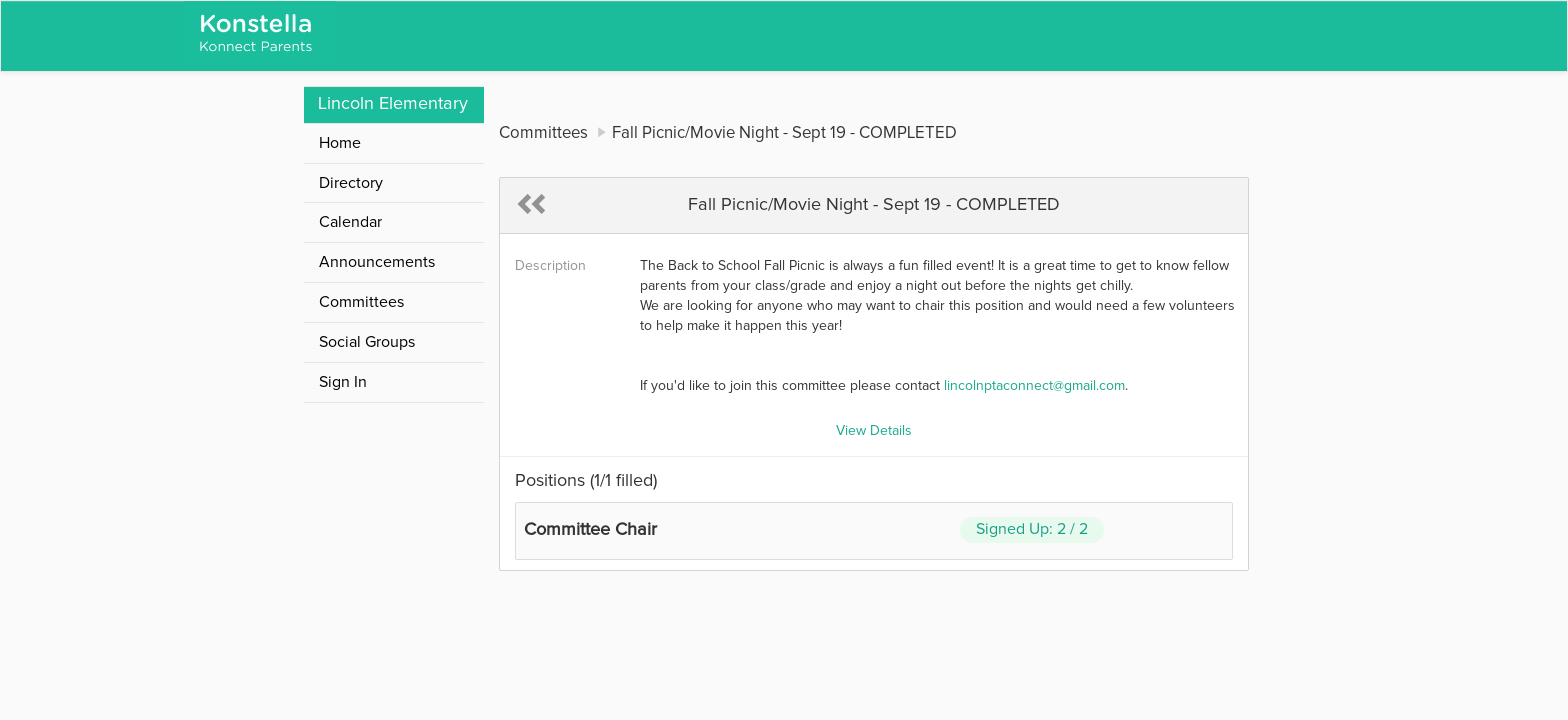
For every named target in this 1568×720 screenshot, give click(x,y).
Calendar (350, 222)
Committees (361, 302)
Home (340, 143)
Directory (351, 183)
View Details (874, 431)
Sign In (343, 382)
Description (550, 266)
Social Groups (367, 342)
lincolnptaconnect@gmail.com (1034, 386)
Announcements (377, 262)
